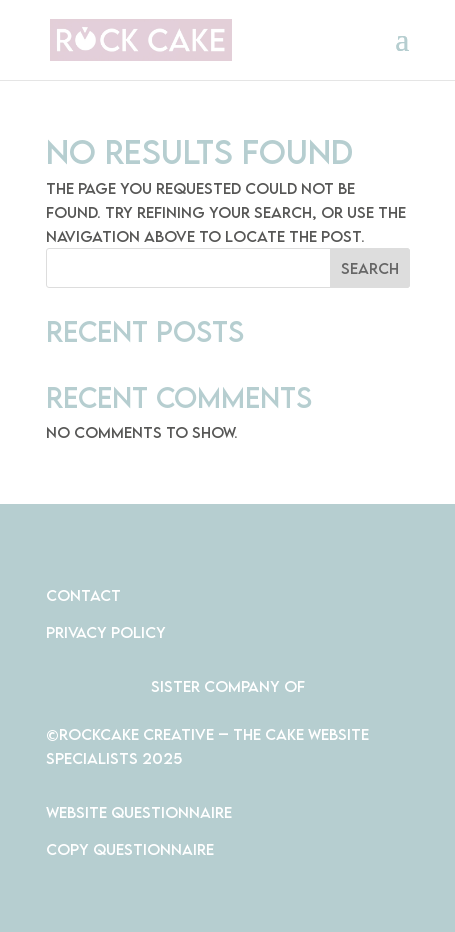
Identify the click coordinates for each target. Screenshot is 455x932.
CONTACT (83, 595)
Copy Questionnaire (130, 849)
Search (370, 268)
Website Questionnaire (139, 812)
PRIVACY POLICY (106, 632)
